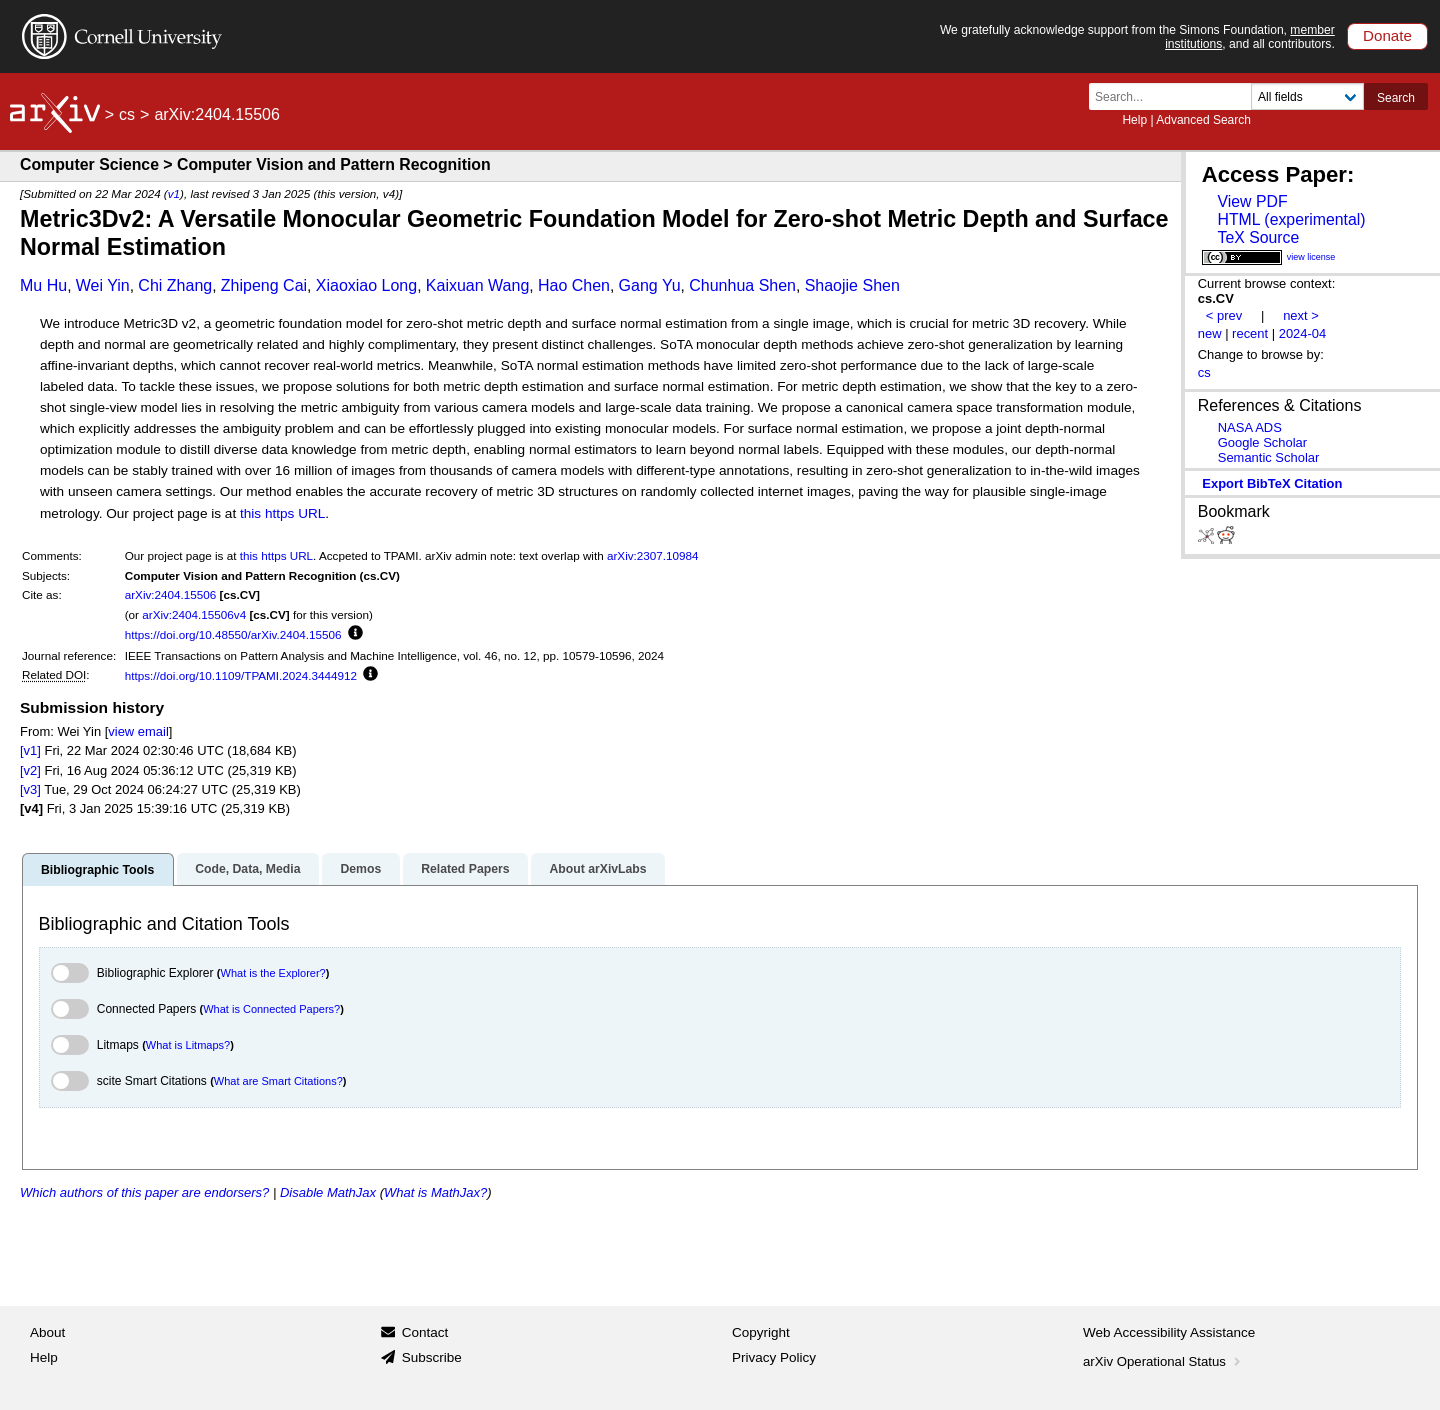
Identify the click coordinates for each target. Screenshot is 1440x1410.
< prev (1224, 315)
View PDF (1252, 201)
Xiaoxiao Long (366, 285)
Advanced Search (1203, 120)
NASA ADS (1250, 427)
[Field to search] (1307, 96)
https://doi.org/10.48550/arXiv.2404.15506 (233, 634)
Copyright (761, 1332)
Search (1396, 98)
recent (1250, 333)
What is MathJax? (435, 1192)
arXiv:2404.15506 (171, 594)
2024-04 (1303, 333)
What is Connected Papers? (271, 1009)
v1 (174, 193)
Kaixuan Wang (477, 285)
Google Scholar (1262, 442)
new (1210, 333)
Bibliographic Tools (97, 870)
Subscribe (432, 1357)
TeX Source (1258, 237)
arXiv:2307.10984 (653, 555)
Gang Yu (650, 285)
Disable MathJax (328, 1192)
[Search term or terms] (1176, 96)
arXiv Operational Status (1163, 1361)
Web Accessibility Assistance (1169, 1332)
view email (138, 731)
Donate (1387, 35)
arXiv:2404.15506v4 (194, 614)
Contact (425, 1332)
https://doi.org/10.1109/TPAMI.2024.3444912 (241, 675)
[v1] (30, 750)
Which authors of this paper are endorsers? (144, 1192)
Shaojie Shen (852, 285)
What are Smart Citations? (278, 1081)
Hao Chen (574, 285)
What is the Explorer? (273, 973)
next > (1301, 315)
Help (1134, 120)
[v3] (30, 789)
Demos (360, 869)
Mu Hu (43, 285)
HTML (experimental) (1291, 219)
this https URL (282, 513)
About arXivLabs (597, 869)
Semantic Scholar (1269, 457)
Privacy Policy (774, 1357)
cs (127, 114)
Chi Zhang (175, 285)
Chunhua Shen (742, 285)
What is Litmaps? (188, 1045)
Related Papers (465, 869)
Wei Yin (103, 285)
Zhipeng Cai (264, 285)
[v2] (30, 770)
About (47, 1332)
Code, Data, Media (247, 869)
